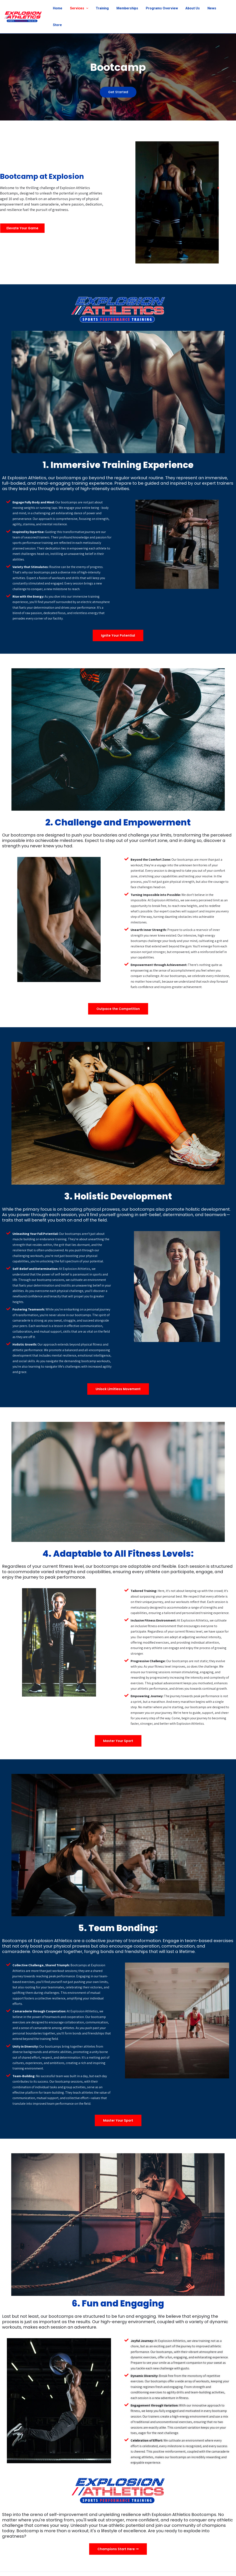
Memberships (127, 9)
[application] (88, 8)
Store (224, 9)
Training (102, 9)
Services (80, 8)
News (208, 9)
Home (60, 9)
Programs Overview (160, 9)
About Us (190, 9)
